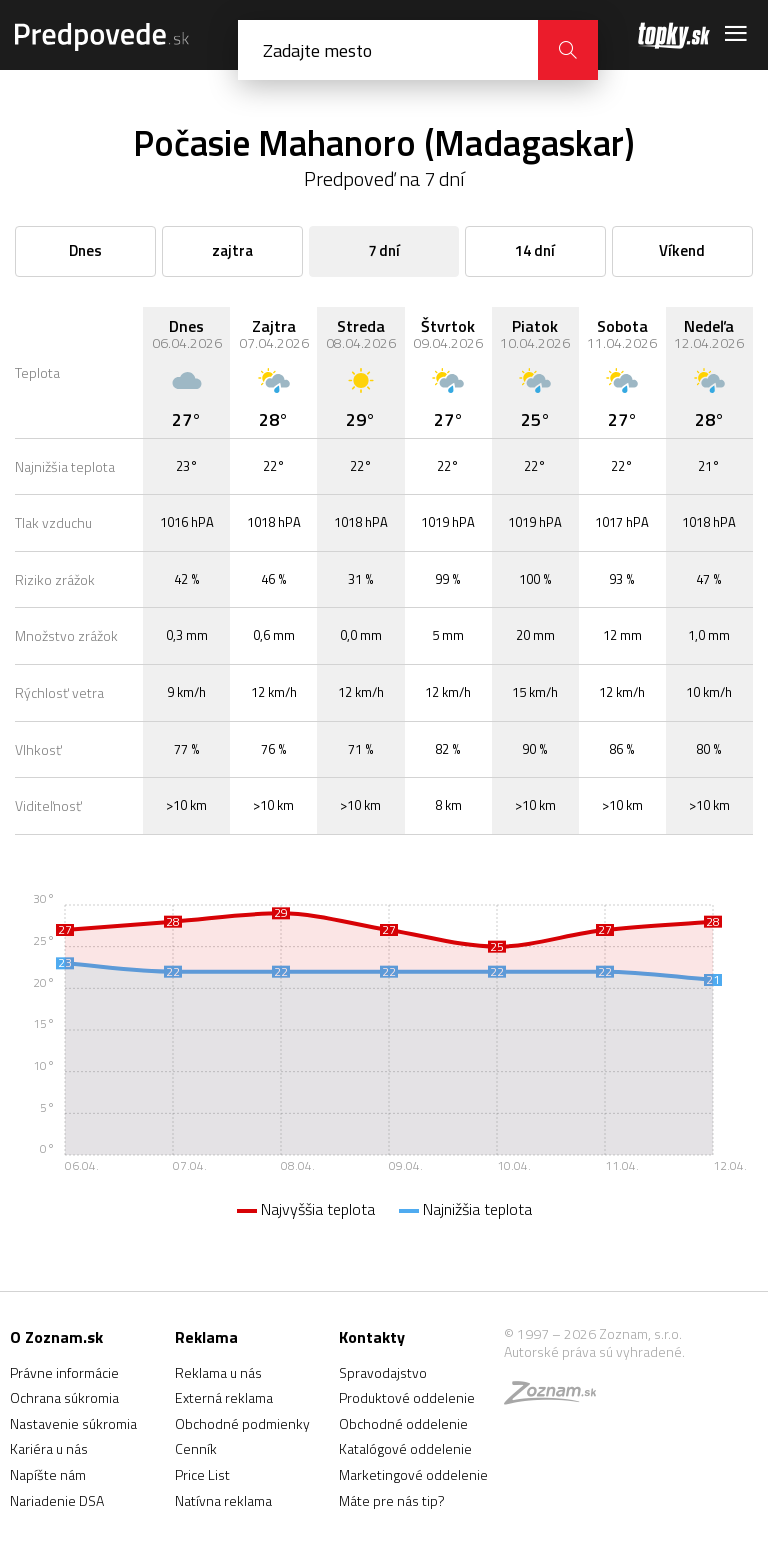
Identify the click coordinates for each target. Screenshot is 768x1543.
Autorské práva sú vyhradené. (594, 1351)
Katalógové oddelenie (405, 1448)
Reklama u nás (218, 1372)
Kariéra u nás (49, 1448)
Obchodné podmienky (242, 1423)
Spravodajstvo (383, 1372)
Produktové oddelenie (407, 1397)
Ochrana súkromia (64, 1397)
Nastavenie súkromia (73, 1423)
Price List (202, 1474)
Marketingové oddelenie (413, 1474)
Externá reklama (224, 1397)
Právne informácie (64, 1372)
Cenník (196, 1448)
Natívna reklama (223, 1500)
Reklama (206, 1337)
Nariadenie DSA (57, 1500)
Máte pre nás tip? (392, 1500)
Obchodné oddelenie (403, 1423)
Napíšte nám (48, 1474)
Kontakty (372, 1337)
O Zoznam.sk (56, 1337)
